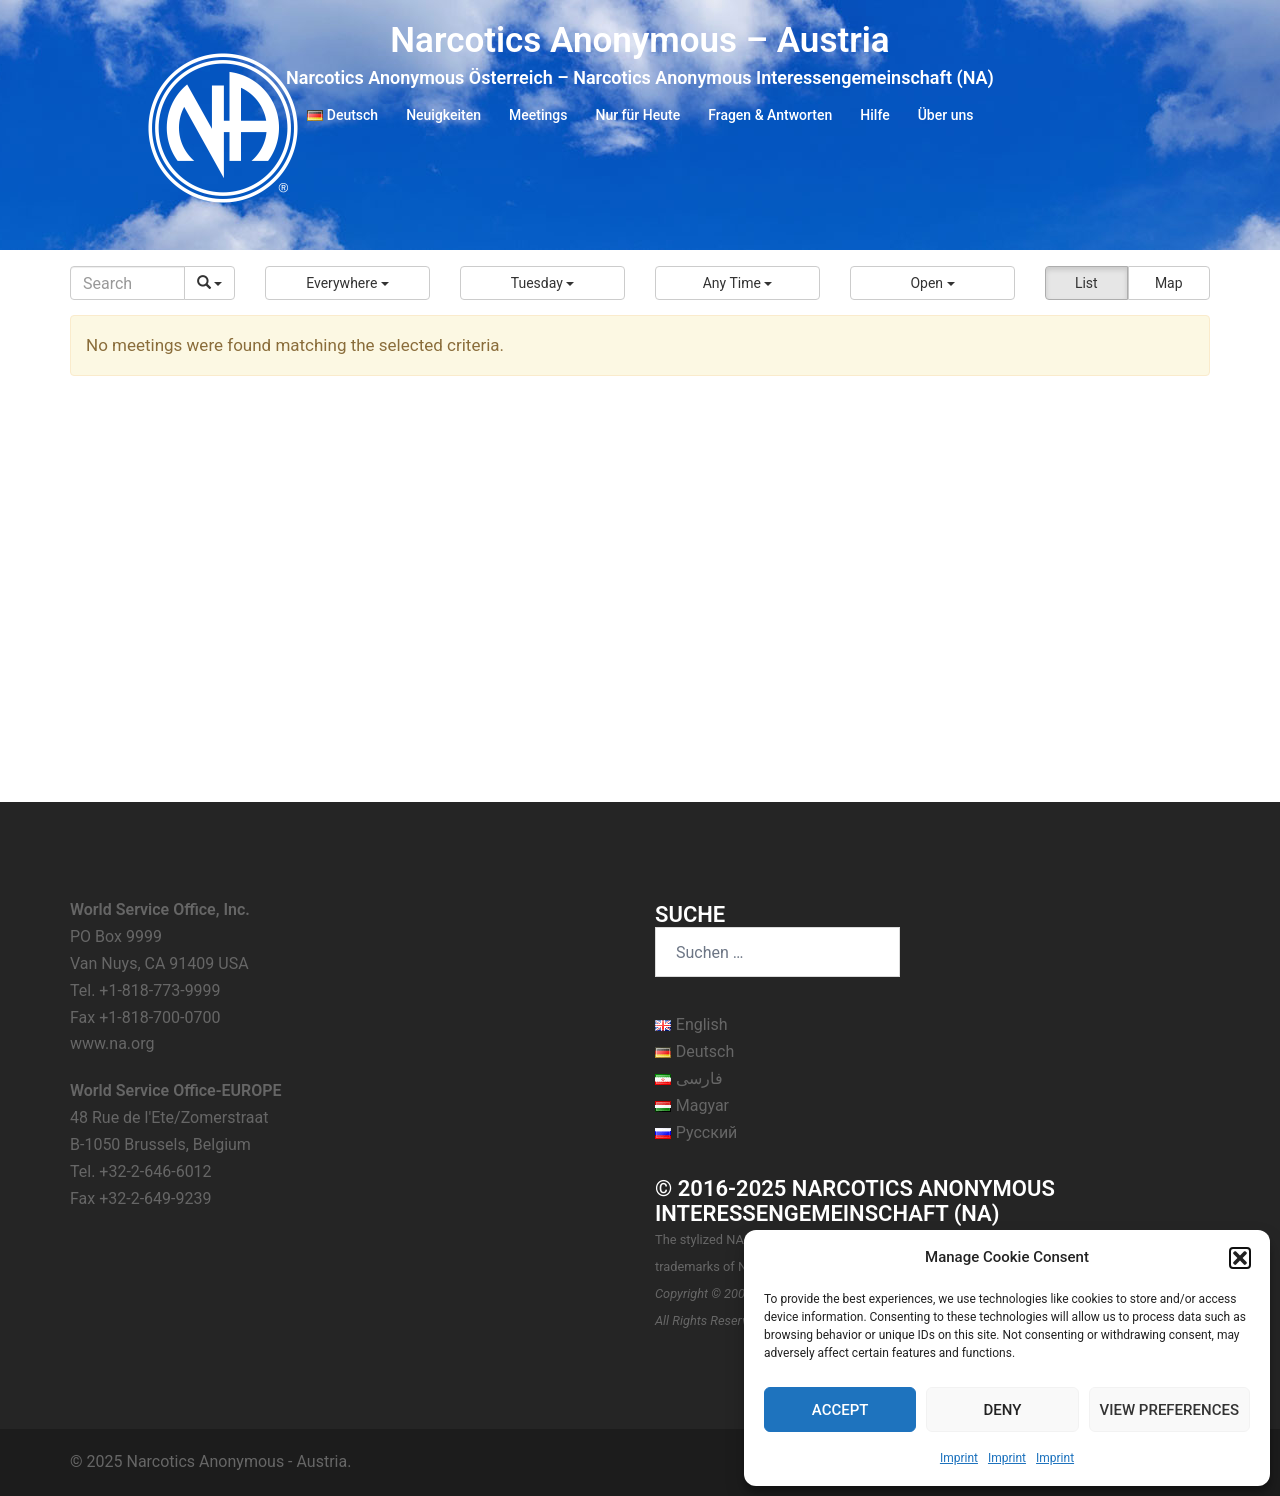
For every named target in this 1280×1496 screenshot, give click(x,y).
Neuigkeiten (443, 115)
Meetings (538, 115)
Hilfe (874, 115)
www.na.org (112, 1043)
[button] (1240, 1258)
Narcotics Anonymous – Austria (639, 40)
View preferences (1169, 1410)
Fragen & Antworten (770, 115)
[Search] (127, 283)
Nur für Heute (637, 115)
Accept (840, 1410)
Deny (1002, 1410)
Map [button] (1169, 283)
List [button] (1086, 283)
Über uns (946, 115)
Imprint (959, 1458)
